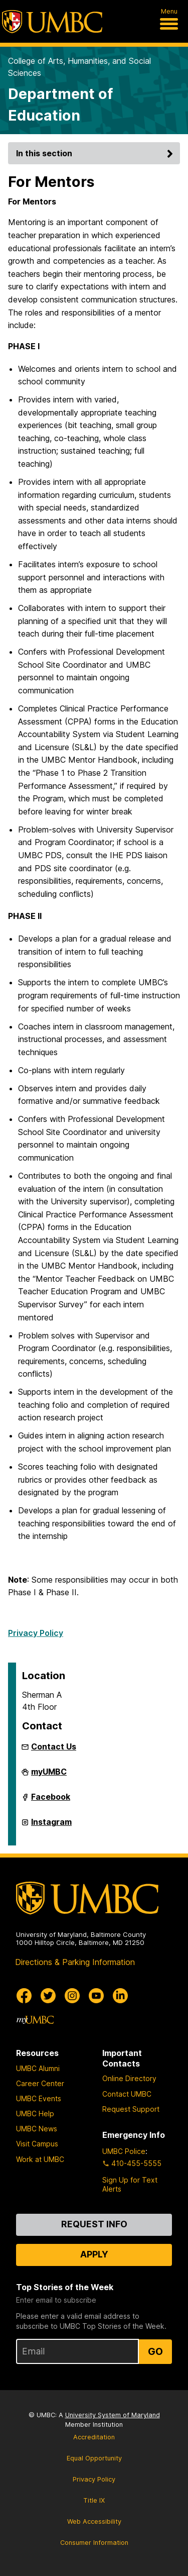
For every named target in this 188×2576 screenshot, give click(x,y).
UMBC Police (123, 2151)
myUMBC (49, 1776)
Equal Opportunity (94, 2458)
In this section (96, 153)
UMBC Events (38, 2098)
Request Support (130, 2109)
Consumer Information (94, 2542)
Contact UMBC (126, 2094)
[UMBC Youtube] (96, 1996)
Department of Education (60, 104)
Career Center (40, 2083)
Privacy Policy (35, 1633)
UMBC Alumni (38, 2068)
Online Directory (129, 2078)
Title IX (94, 2500)
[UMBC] (52, 21)
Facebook (50, 1801)
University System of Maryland (112, 2415)
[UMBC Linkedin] (120, 1996)
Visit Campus (37, 2143)
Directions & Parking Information (75, 1962)
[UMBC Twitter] (48, 1996)
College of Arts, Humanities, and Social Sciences (79, 67)
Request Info (94, 2224)
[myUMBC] (35, 2020)
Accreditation (94, 2437)
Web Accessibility (94, 2521)
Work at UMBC (40, 2159)
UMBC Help (35, 2113)
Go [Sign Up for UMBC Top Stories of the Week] (155, 2351)
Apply (94, 2254)
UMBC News (36, 2128)
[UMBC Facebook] (24, 1996)
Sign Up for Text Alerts (129, 2184)
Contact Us (53, 1746)
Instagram (51, 1826)
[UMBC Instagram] (72, 1996)
